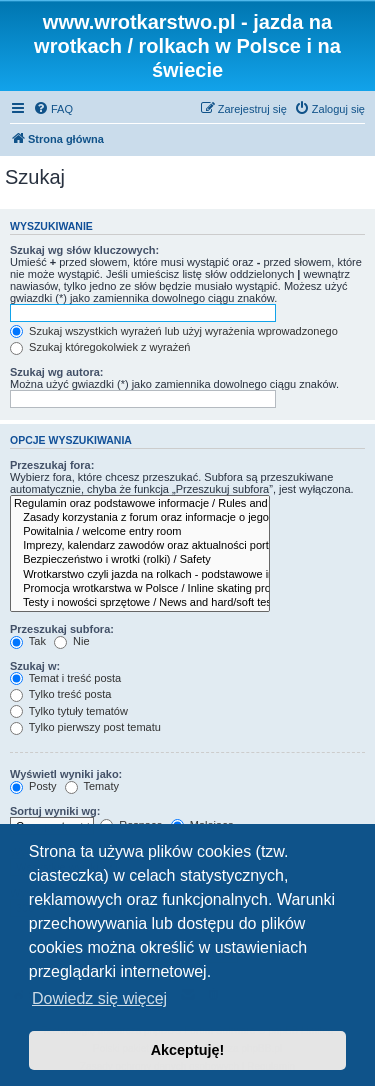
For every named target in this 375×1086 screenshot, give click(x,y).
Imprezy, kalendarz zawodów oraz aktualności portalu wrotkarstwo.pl (140, 546)
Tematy (92, 786)
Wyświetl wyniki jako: (66, 774)
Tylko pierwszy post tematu (85, 727)
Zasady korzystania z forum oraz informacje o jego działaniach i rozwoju (140, 518)
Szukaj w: (35, 666)
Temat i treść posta (65, 678)
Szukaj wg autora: (57, 372)
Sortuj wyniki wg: (55, 811)
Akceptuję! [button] (188, 1050)
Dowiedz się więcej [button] (99, 998)
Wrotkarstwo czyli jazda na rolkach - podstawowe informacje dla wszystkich (140, 575)
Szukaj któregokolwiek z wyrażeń (100, 347)
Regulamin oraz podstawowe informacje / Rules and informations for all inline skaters (140, 504)
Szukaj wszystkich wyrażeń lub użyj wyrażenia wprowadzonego (174, 331)
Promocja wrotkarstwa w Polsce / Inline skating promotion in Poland (140, 589)
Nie (72, 641)
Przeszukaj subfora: (62, 629)
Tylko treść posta (60, 694)
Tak (28, 641)
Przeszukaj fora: (52, 465)
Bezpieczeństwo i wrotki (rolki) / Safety (140, 560)
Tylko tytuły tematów (69, 711)
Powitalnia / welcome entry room (140, 532)
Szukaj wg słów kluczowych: (84, 250)
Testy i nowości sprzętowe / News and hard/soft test (140, 603)
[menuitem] (53, 109)
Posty (33, 786)
